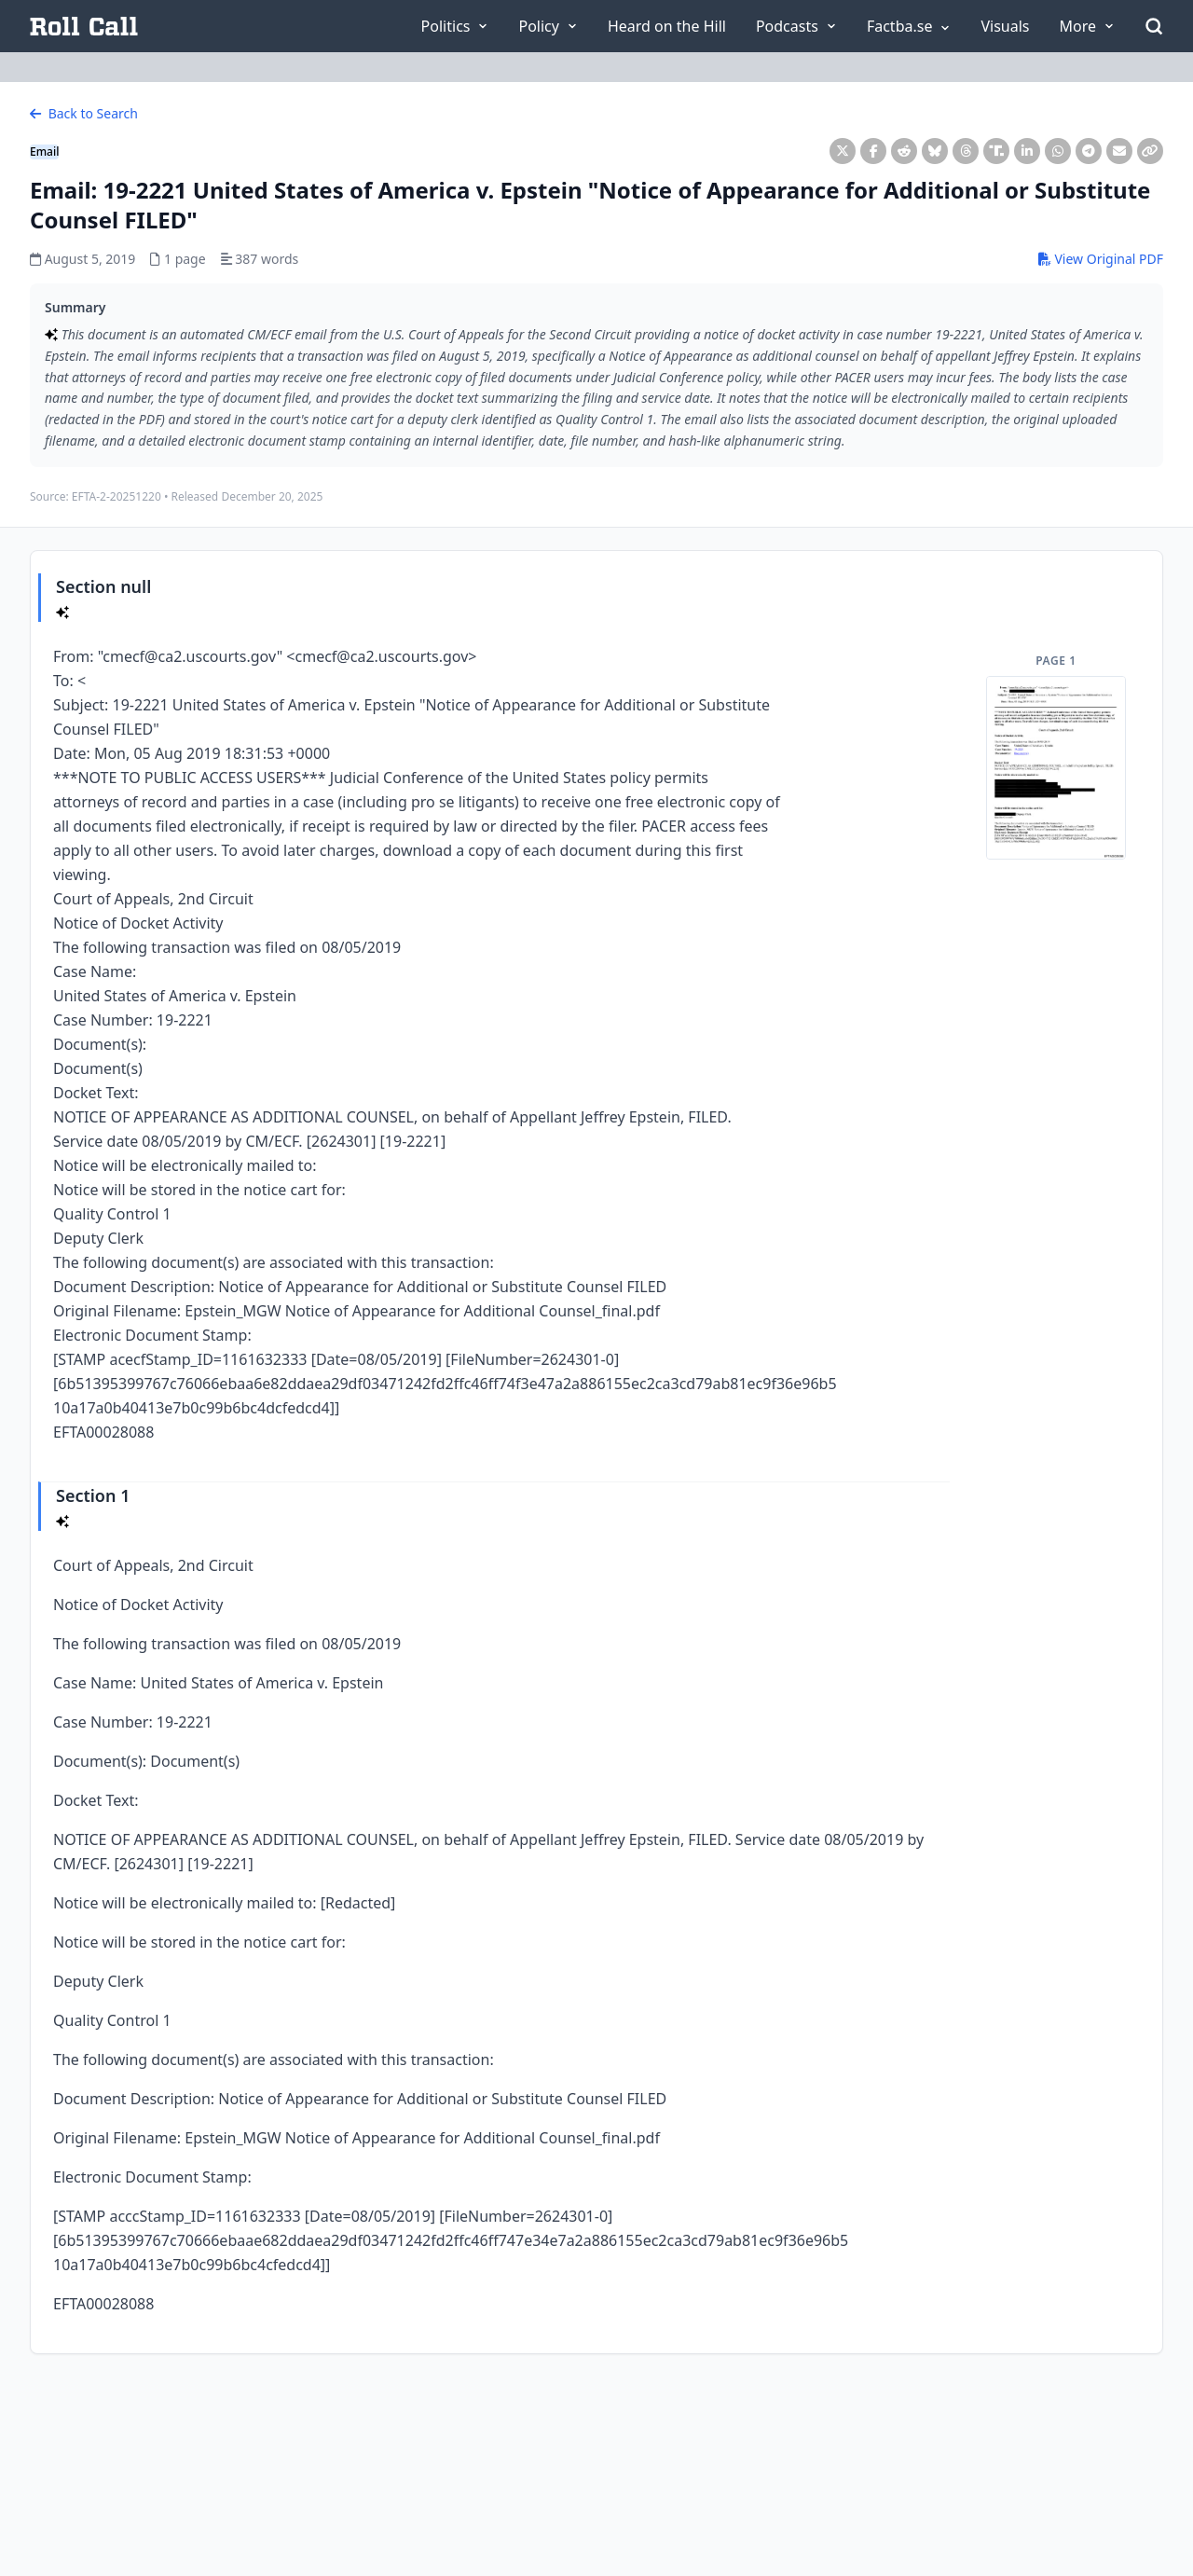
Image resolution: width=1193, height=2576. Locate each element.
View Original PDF (1100, 259)
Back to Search (84, 113)
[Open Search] (1154, 26)
